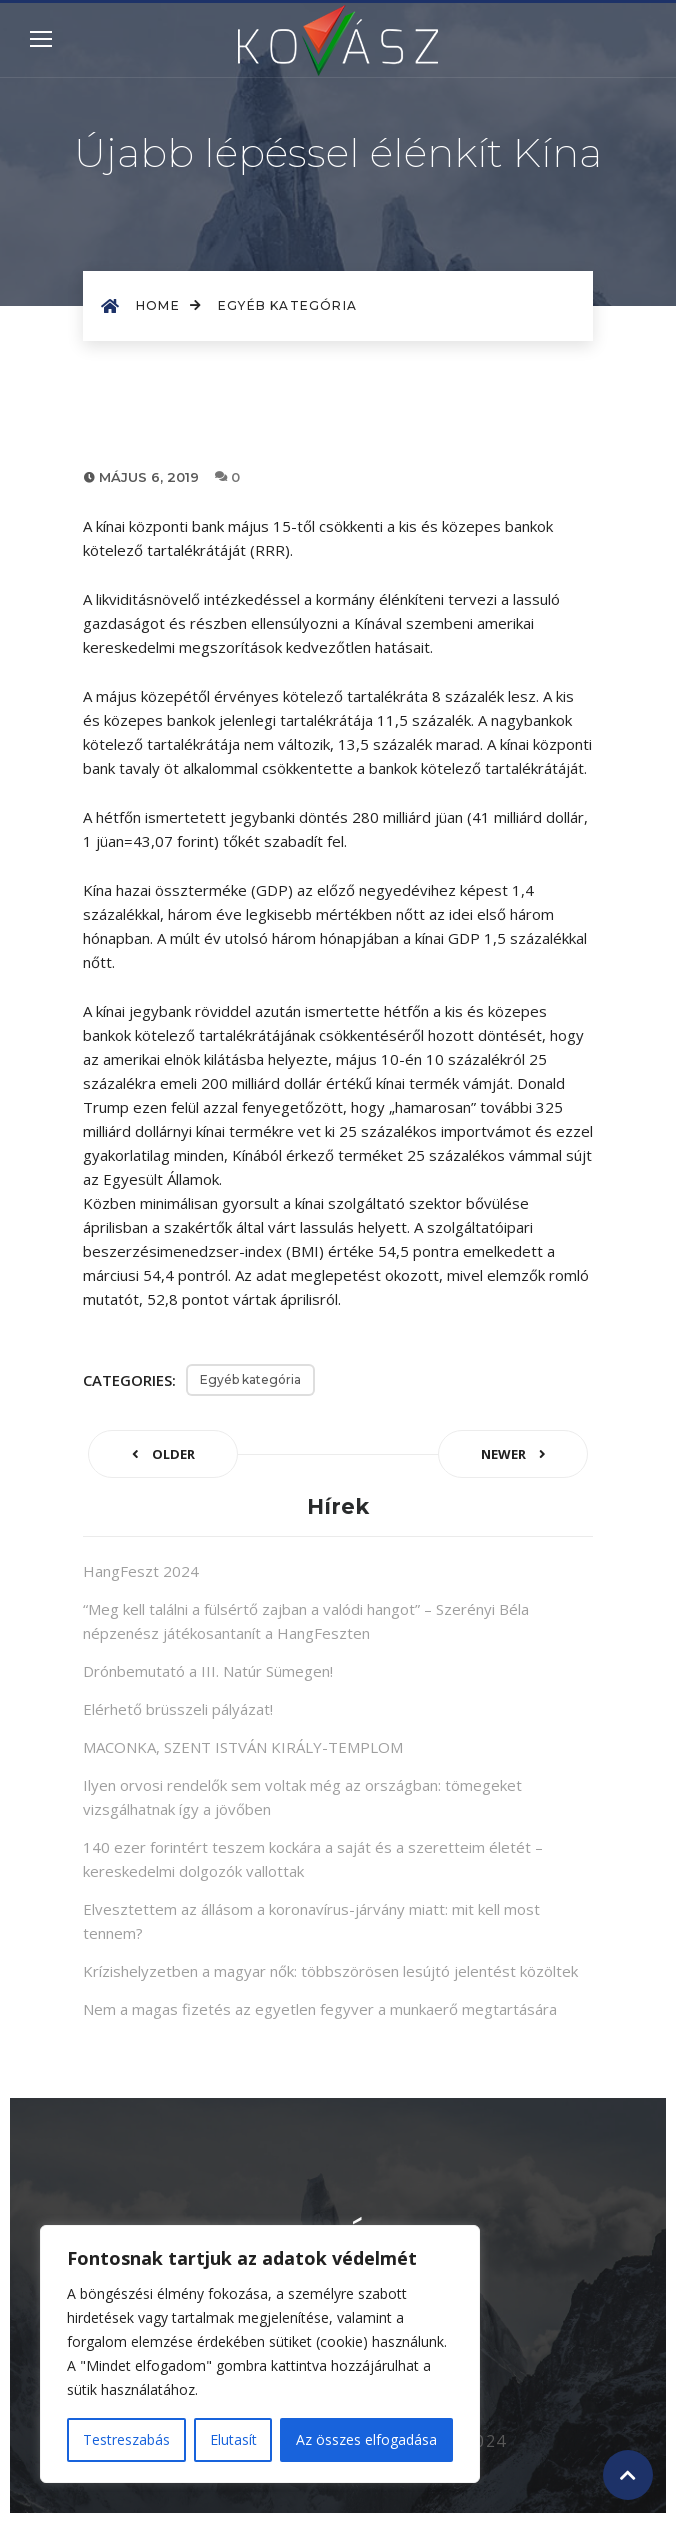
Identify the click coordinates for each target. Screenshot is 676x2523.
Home (169, 306)
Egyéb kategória (287, 305)
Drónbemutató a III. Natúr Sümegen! (208, 1671)
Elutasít (233, 2439)
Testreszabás (126, 2439)
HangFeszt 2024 (141, 1571)
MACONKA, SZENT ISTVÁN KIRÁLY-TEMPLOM (243, 1747)
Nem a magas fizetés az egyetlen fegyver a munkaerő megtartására (320, 2009)
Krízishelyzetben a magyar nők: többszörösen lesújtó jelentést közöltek (330, 1971)
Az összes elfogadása (366, 2439)
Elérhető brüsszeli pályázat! (178, 1709)
